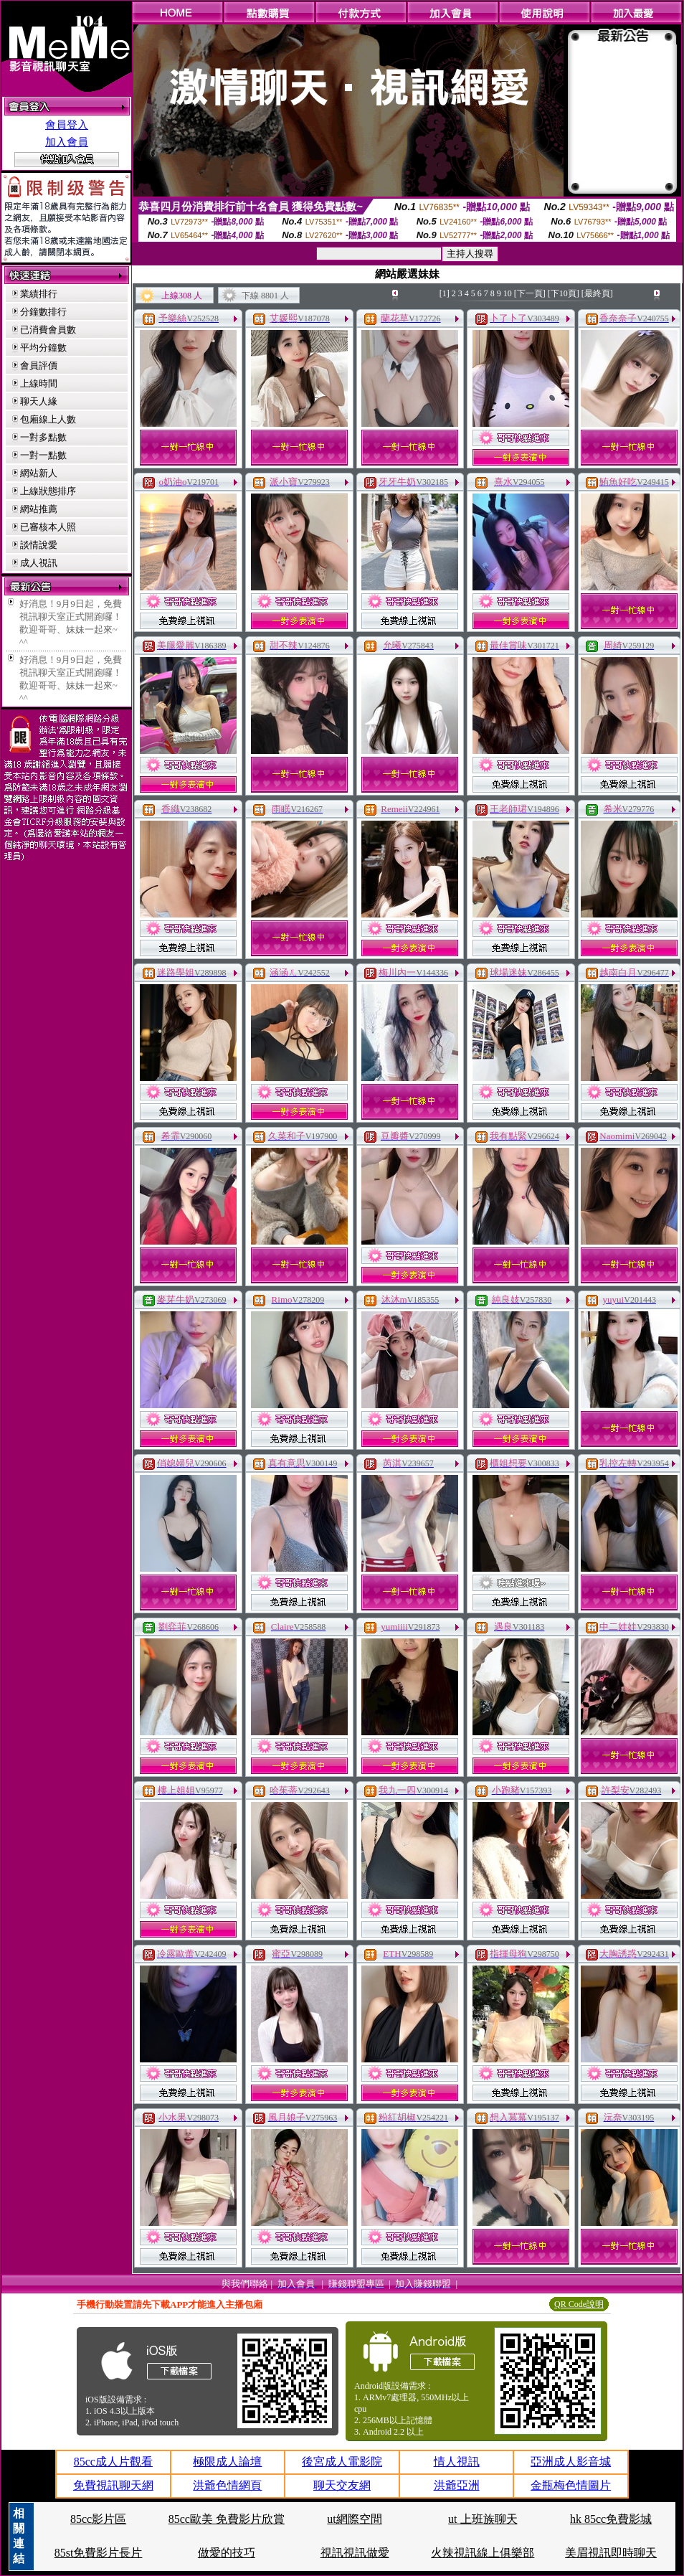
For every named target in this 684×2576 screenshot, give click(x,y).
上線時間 (38, 383)
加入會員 (66, 142)
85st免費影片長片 (98, 2553)
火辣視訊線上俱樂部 (482, 2553)
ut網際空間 (354, 2519)
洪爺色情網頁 (227, 2485)
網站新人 (38, 473)
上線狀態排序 (48, 491)
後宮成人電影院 (342, 2461)
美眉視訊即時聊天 (611, 2553)
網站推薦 (38, 509)
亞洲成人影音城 (571, 2461)
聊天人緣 (38, 401)
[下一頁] (530, 293)
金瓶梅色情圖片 (571, 2485)
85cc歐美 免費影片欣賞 (226, 2519)
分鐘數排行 (43, 311)
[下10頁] (563, 293)
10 (507, 293)
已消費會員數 (48, 329)
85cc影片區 (98, 2519)
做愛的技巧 (226, 2553)
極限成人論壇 (227, 2461)
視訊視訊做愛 (354, 2553)
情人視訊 (457, 2461)
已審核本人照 (48, 527)
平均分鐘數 (43, 347)
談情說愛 (38, 544)
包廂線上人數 (48, 419)
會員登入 (66, 125)
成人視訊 (38, 562)
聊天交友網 (342, 2485)
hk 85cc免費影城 (611, 2519)
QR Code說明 (579, 2304)
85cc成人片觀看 (113, 2461)
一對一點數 (43, 455)
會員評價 (38, 365)
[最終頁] (597, 293)
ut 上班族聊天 (482, 2519)
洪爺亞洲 (457, 2485)
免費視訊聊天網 (113, 2485)
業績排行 (38, 293)
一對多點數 (43, 437)
